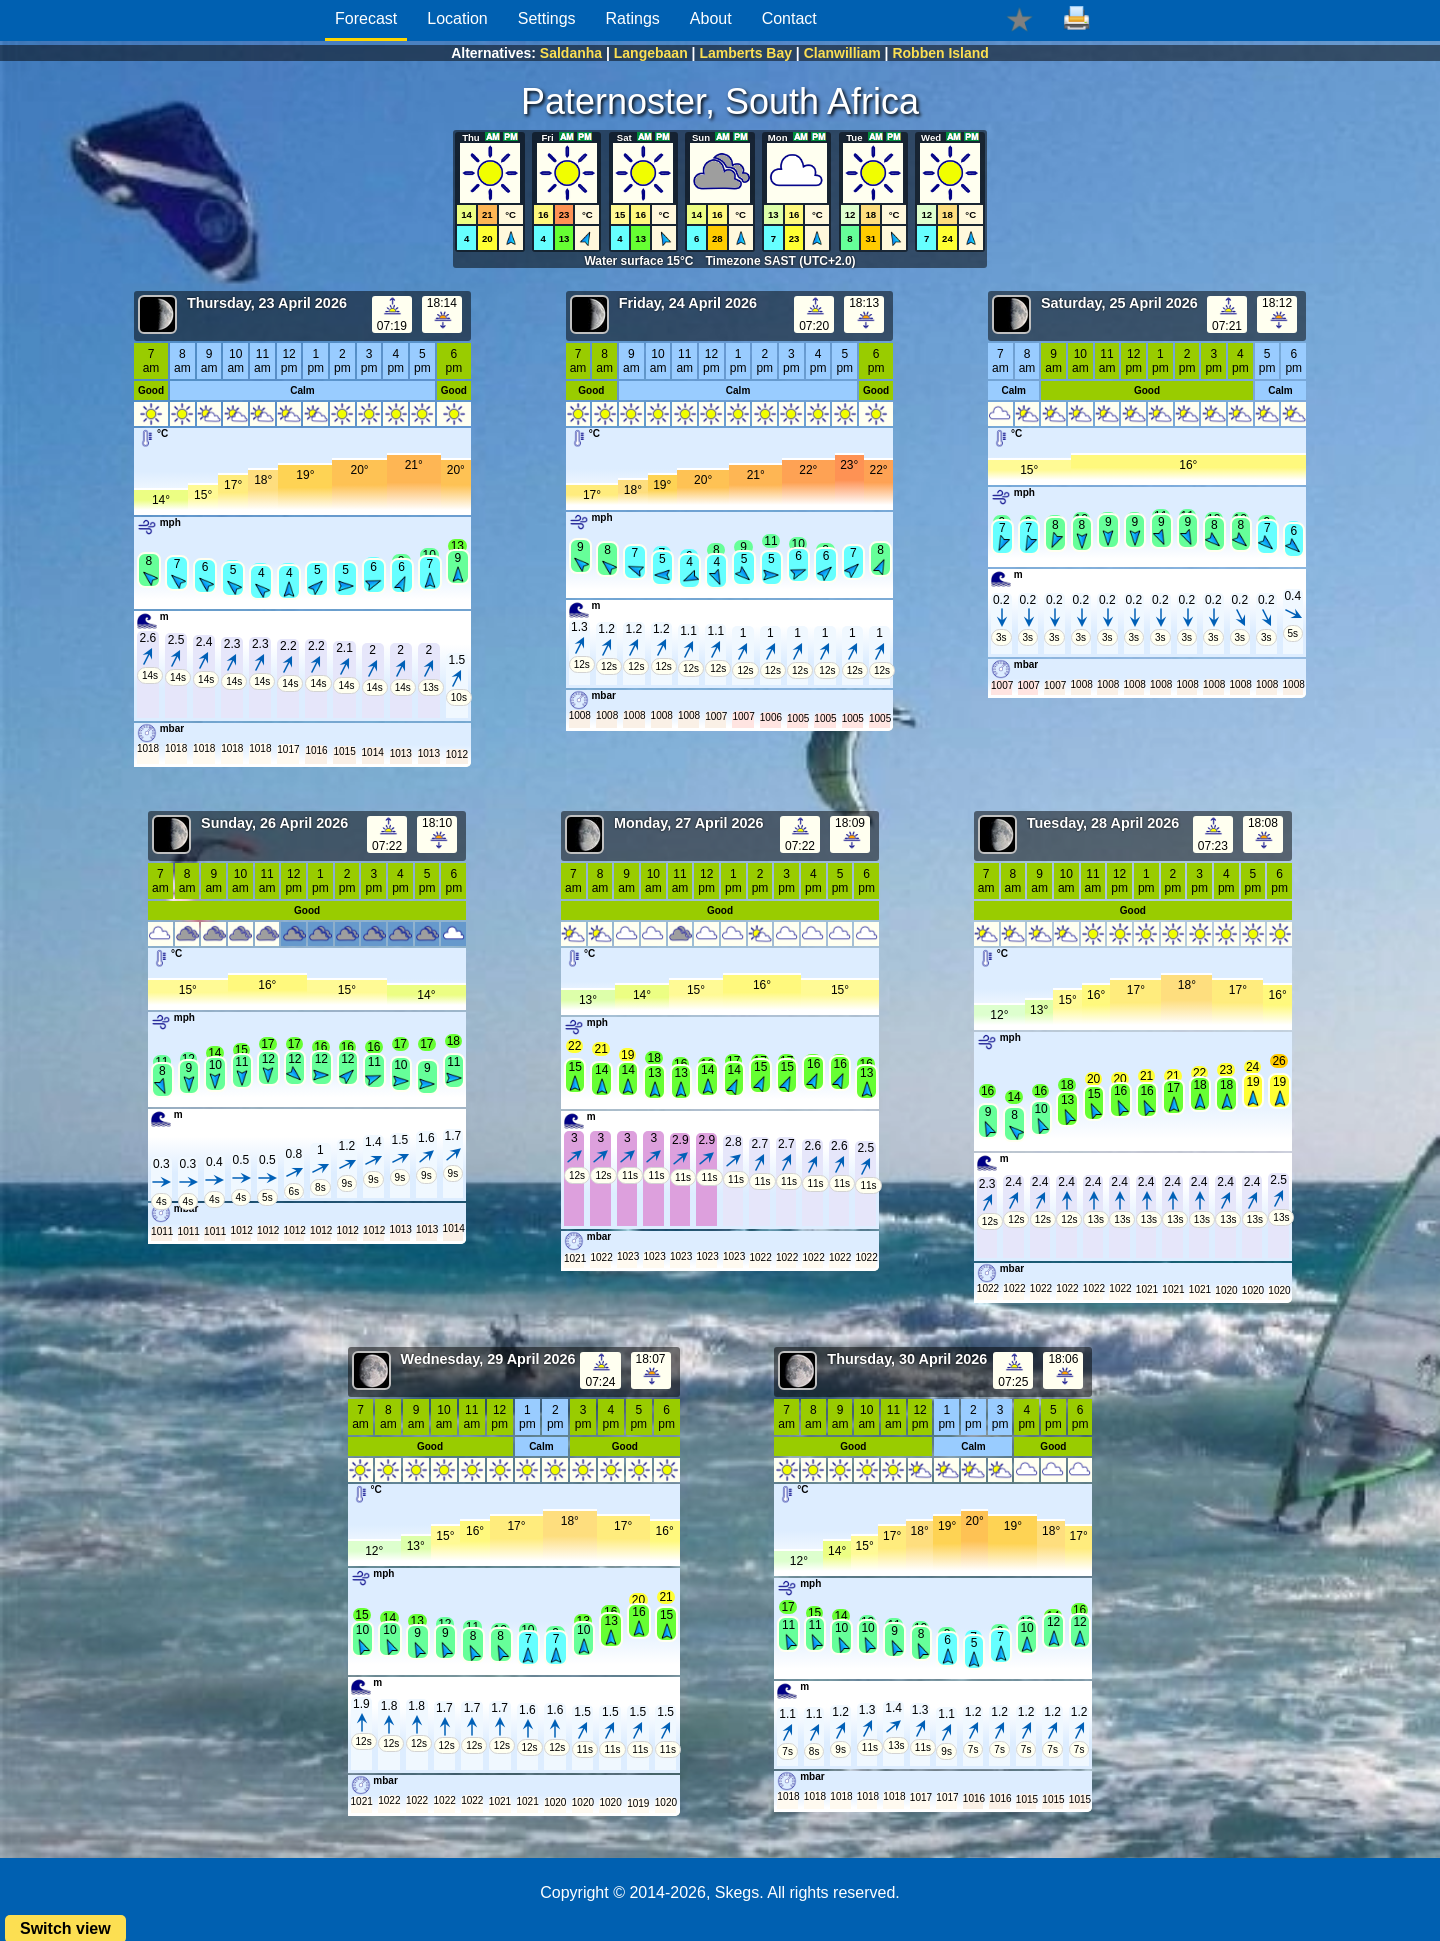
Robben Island (940, 53)
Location (457, 18)
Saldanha (571, 53)
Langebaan (651, 53)
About (711, 18)
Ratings (633, 18)
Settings (547, 18)
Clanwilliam (842, 53)
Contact (789, 18)
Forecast (366, 18)
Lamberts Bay (745, 53)
